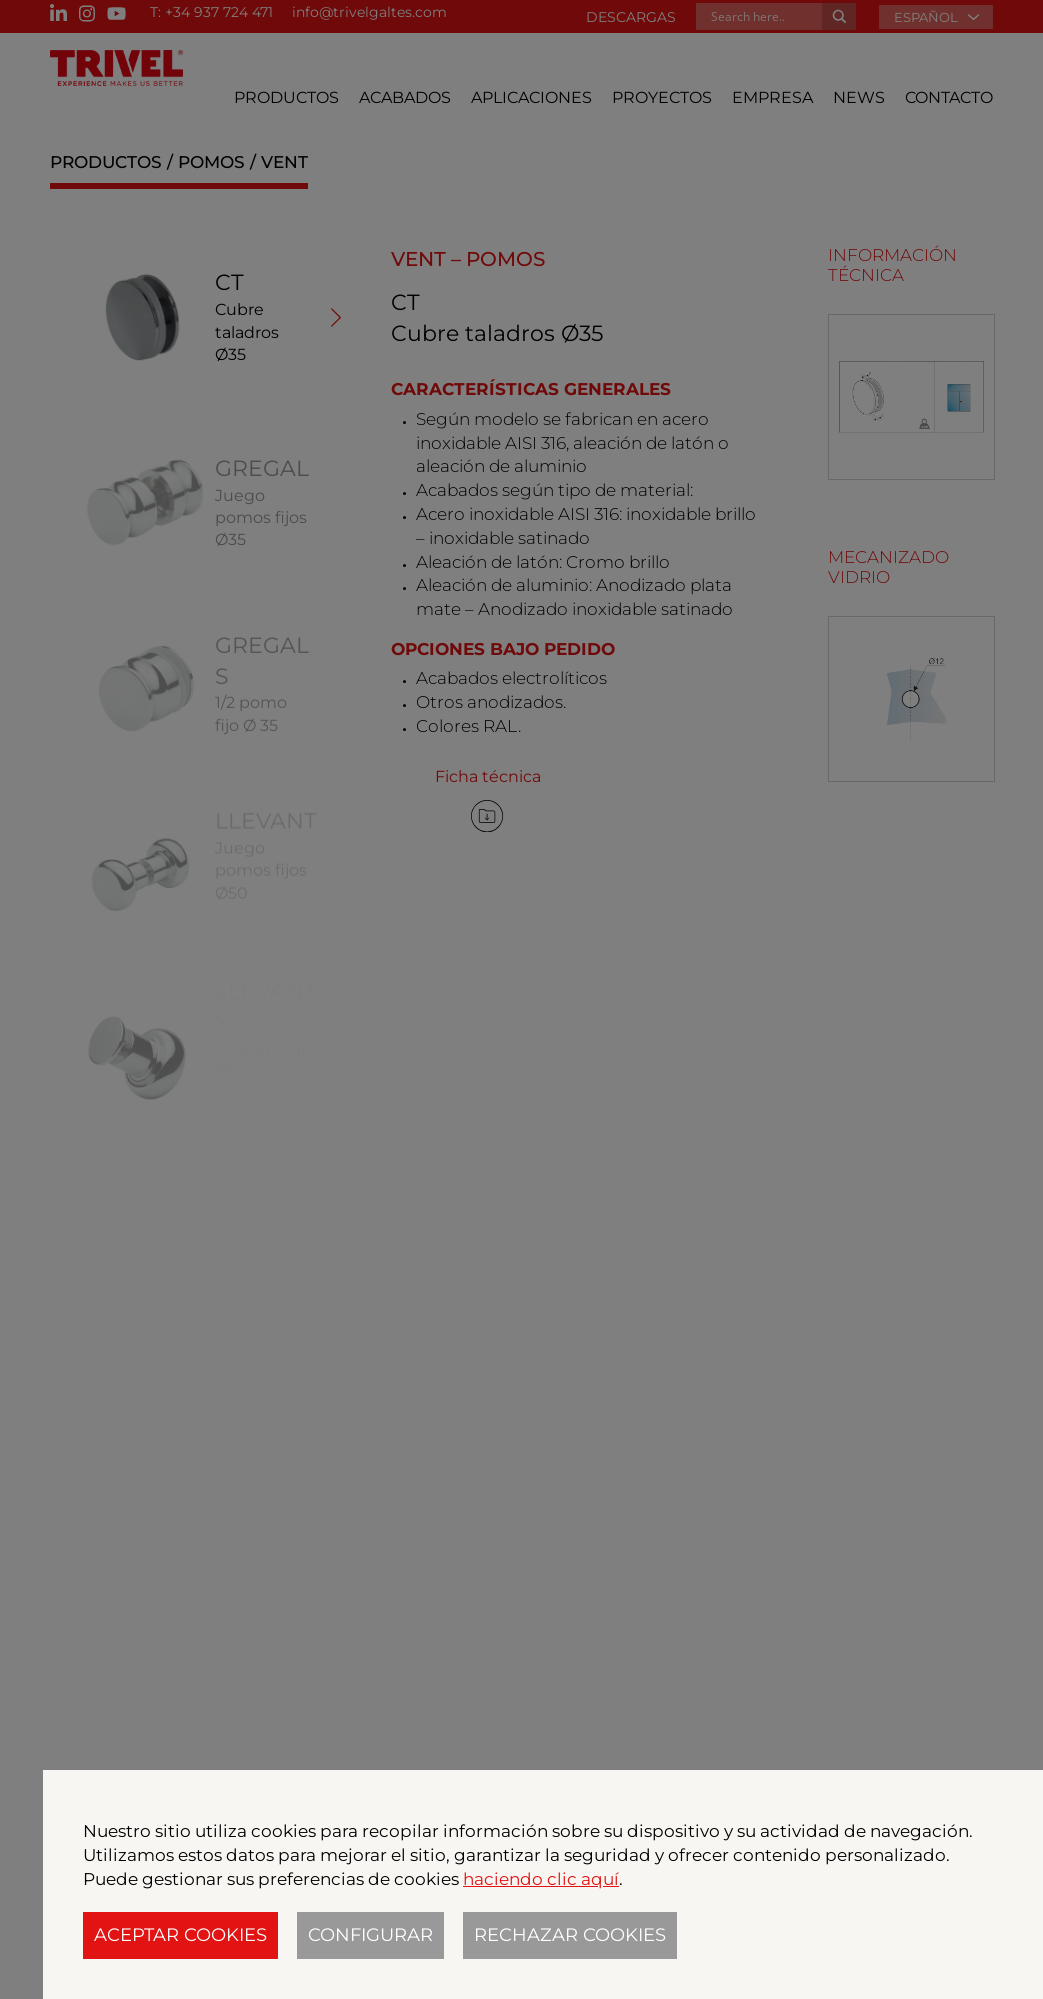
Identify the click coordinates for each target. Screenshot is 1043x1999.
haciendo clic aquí (541, 1879)
